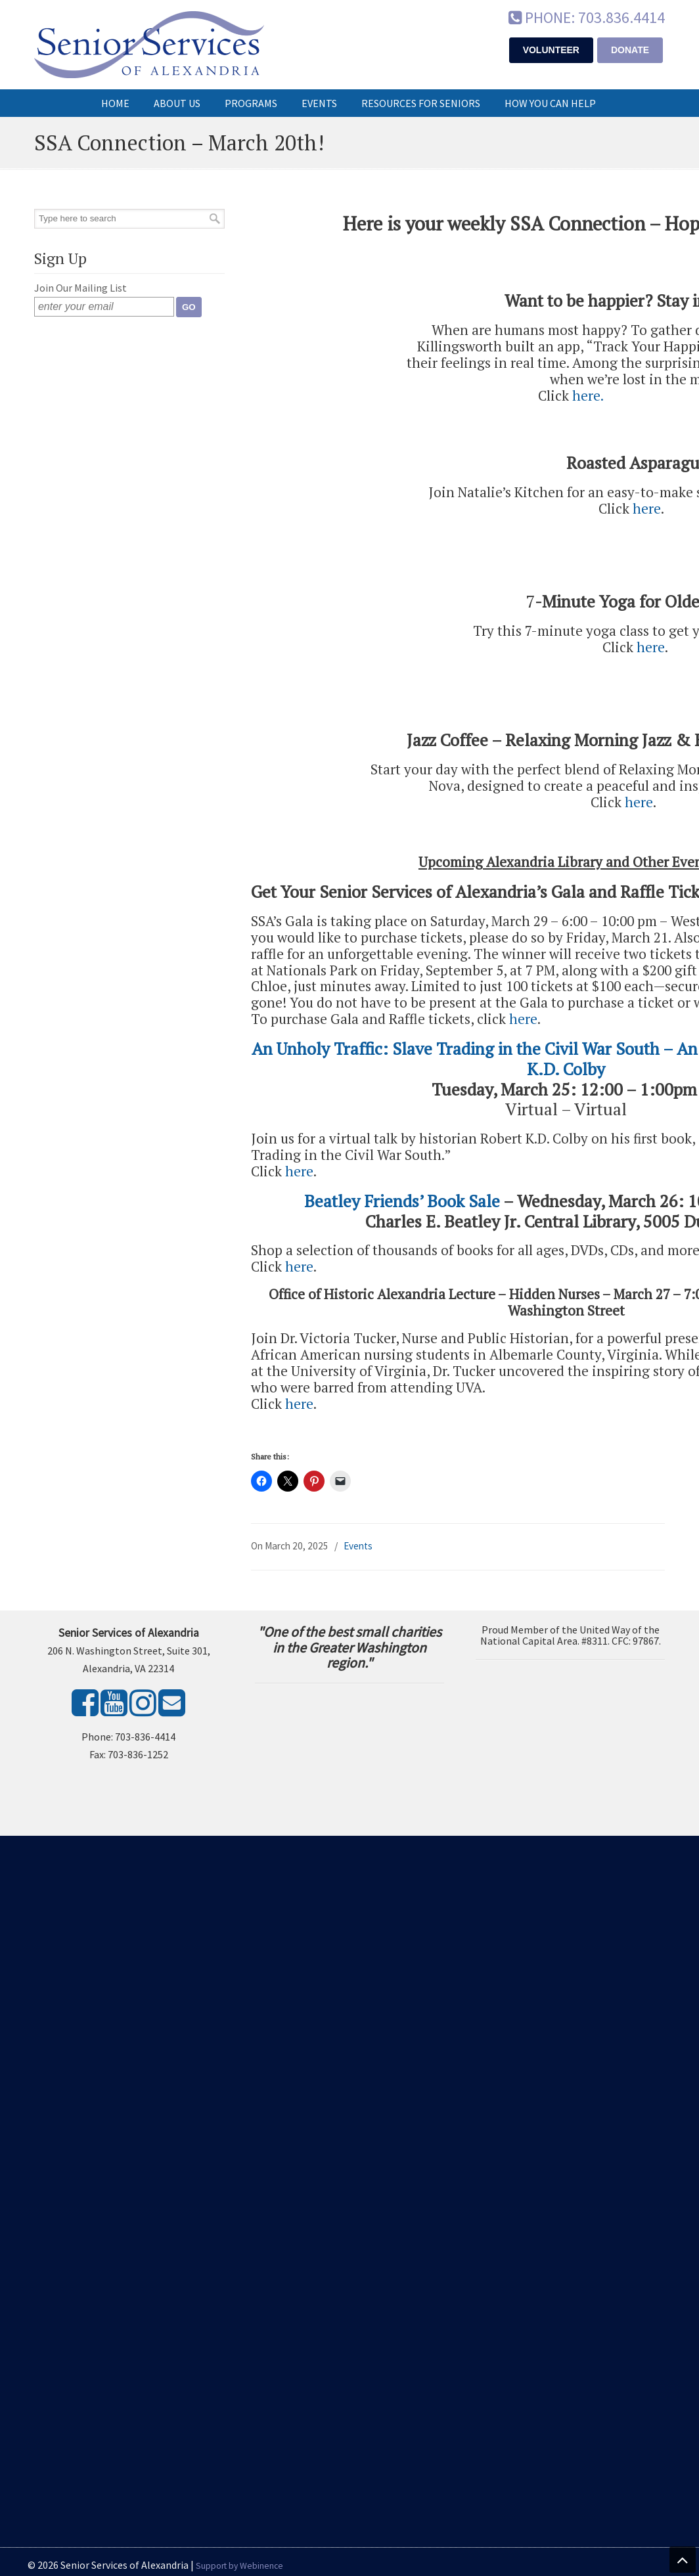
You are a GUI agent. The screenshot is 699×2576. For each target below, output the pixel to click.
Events (358, 1546)
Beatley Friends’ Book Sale (402, 1200)
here (586, 395)
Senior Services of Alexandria (149, 44)
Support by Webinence (239, 2565)
